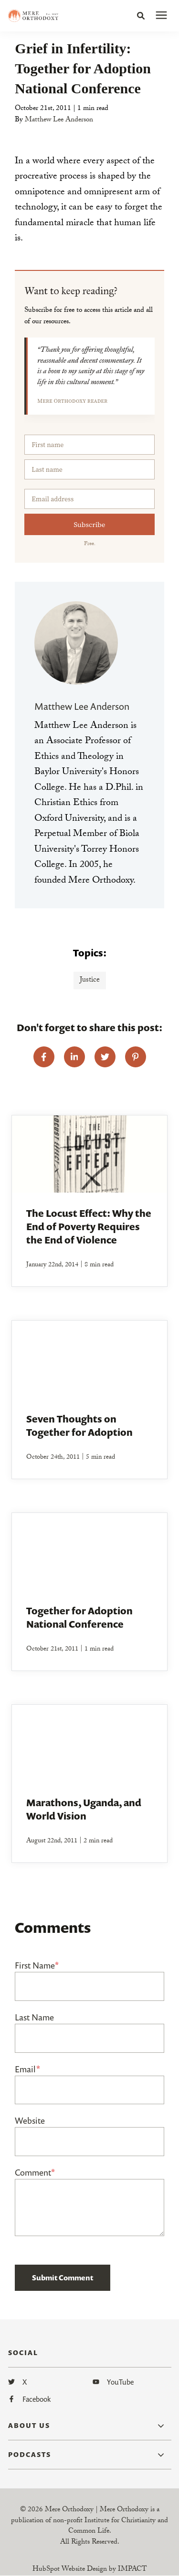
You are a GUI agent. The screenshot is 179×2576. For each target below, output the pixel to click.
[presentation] (161, 15)
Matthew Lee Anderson (59, 120)
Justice (90, 980)
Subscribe (89, 524)
